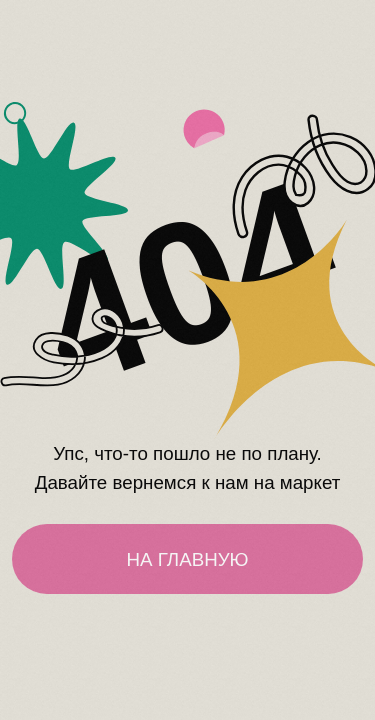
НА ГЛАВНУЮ (187, 559)
